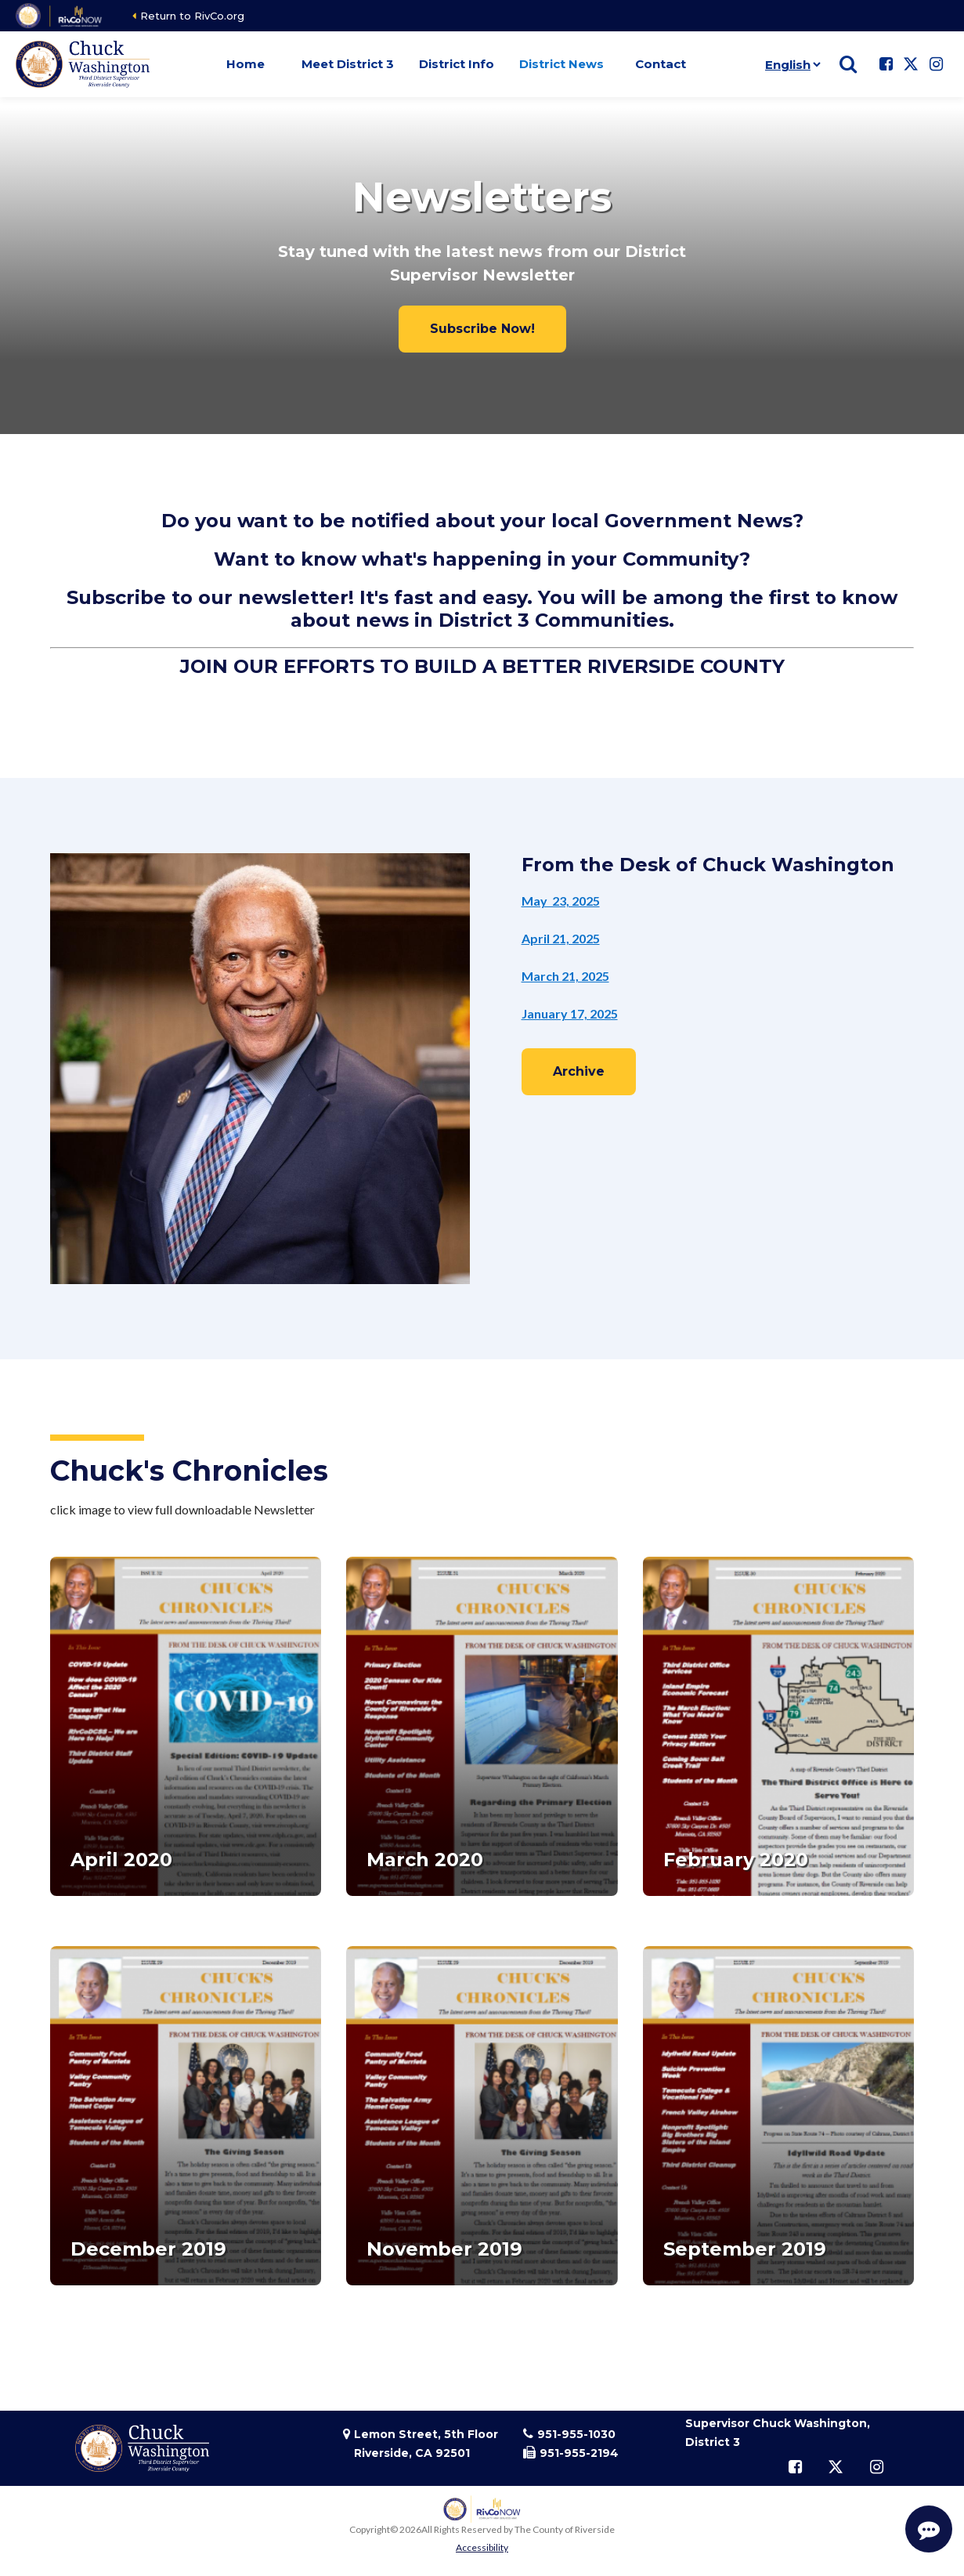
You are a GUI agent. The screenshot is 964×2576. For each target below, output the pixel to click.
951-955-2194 (579, 2453)
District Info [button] (456, 63)
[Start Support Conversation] (928, 2528)
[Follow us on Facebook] (885, 64)
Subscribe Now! (482, 328)
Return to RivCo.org (192, 15)
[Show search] (848, 64)
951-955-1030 (576, 2434)
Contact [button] (660, 63)
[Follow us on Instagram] (935, 64)
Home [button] (245, 63)
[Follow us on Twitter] (910, 64)
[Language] (789, 64)
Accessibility (482, 2547)
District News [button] (561, 63)
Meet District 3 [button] (347, 63)
